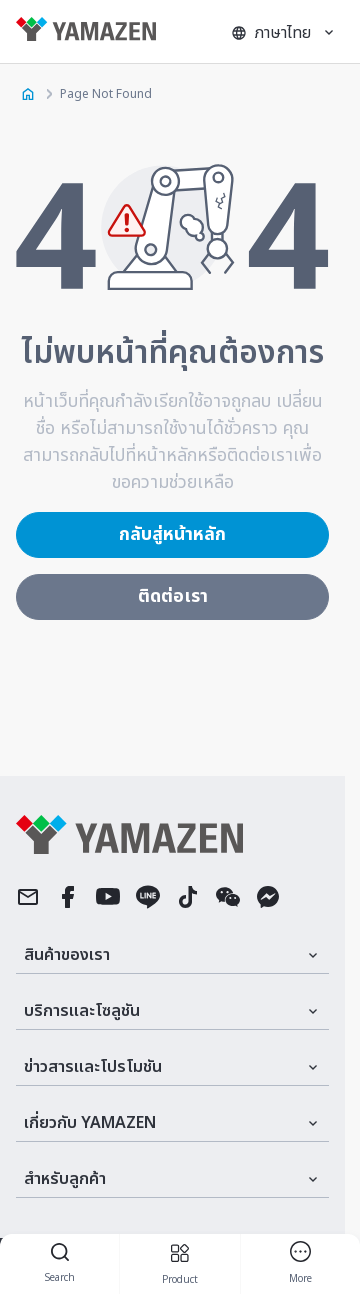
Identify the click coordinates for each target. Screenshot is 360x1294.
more (300, 1264)
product (180, 1264)
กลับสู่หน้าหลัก (172, 534)
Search (60, 1264)
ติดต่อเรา (173, 596)
